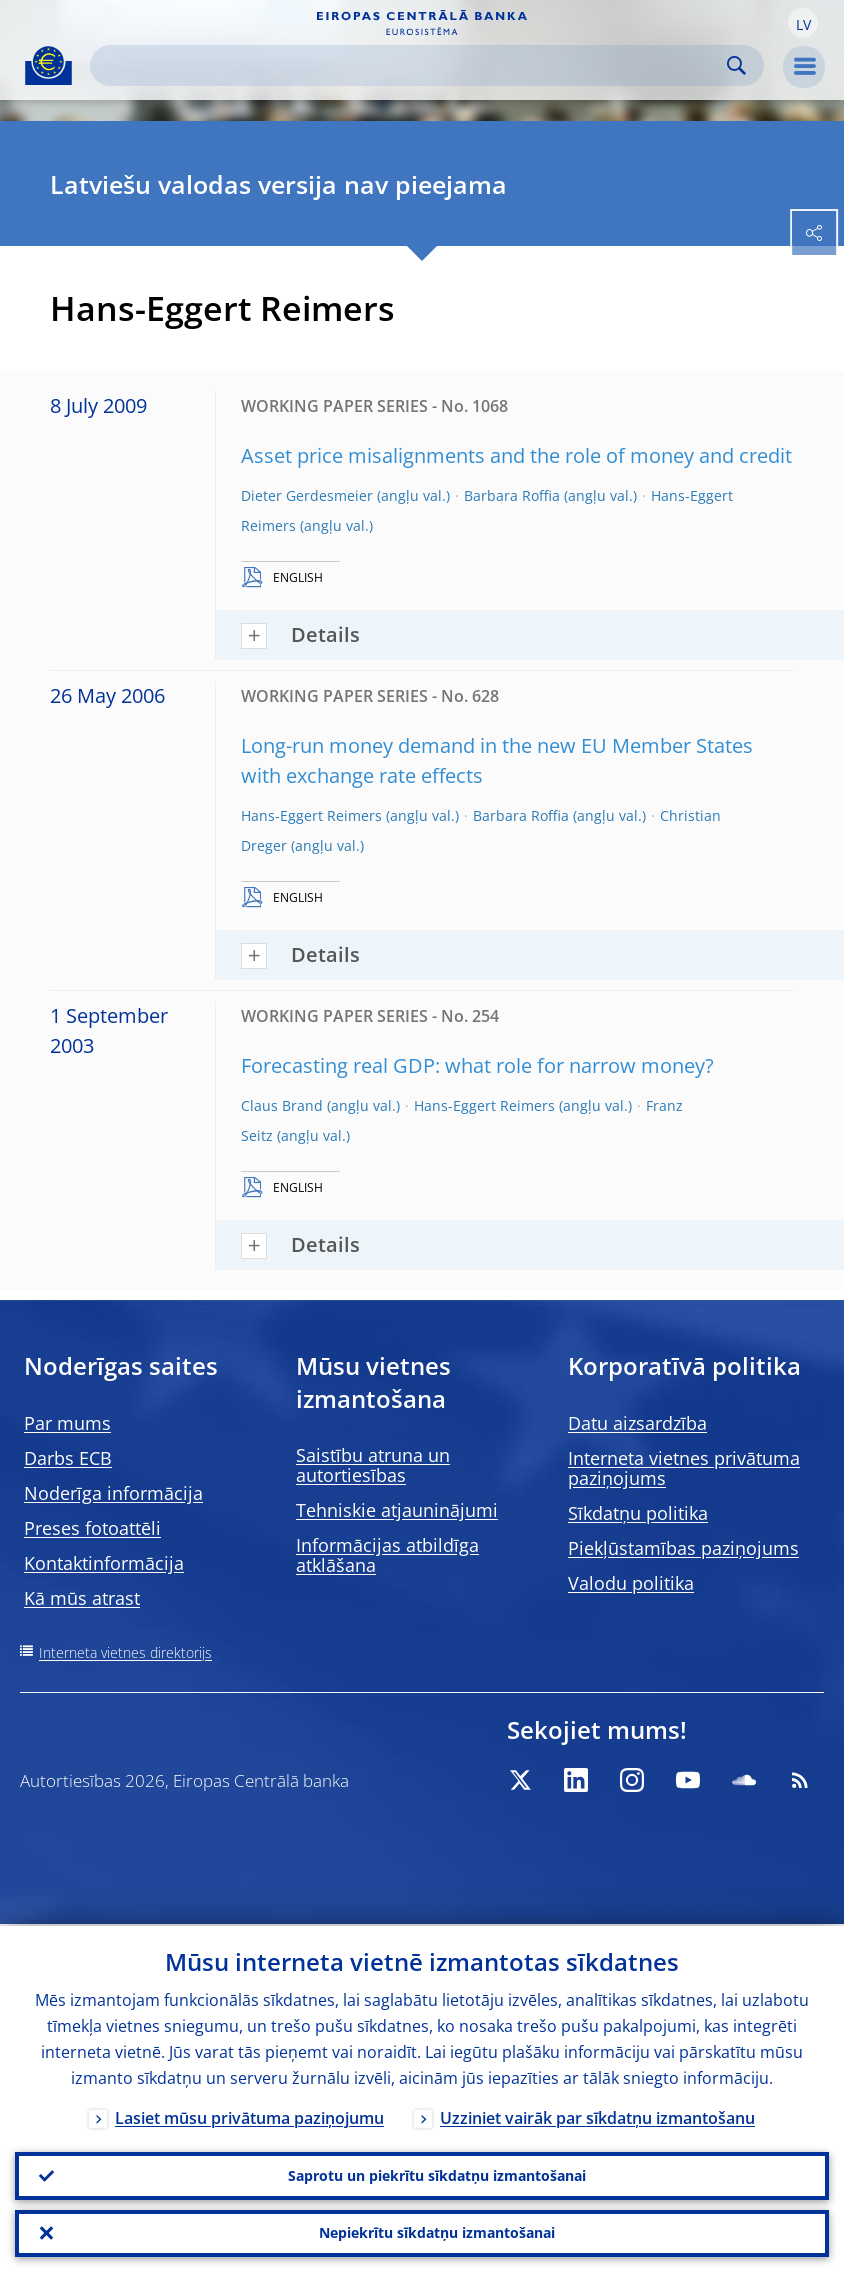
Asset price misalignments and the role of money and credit (516, 455)
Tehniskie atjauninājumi (397, 1510)
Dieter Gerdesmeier (307, 495)
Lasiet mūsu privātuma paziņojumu (249, 2116)
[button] (803, 23)
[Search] (411, 65)
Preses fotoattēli (92, 1528)
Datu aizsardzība (637, 1423)
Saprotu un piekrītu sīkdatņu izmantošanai (437, 2174)
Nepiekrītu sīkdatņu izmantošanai (437, 2232)
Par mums (67, 1423)
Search (736, 65)
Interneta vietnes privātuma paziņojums (684, 1468)
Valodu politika (631, 1583)
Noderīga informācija (113, 1493)
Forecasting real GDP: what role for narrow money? (477, 1065)
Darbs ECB (68, 1458)
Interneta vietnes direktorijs (125, 1652)
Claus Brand (282, 1105)
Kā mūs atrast (82, 1598)
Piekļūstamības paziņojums (683, 1548)
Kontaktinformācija (104, 1563)
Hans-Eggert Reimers (311, 815)
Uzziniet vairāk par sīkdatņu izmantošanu (597, 2116)
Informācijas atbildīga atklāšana (387, 1555)
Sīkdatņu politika (638, 1513)
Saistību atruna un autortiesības (373, 1465)
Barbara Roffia (512, 495)
